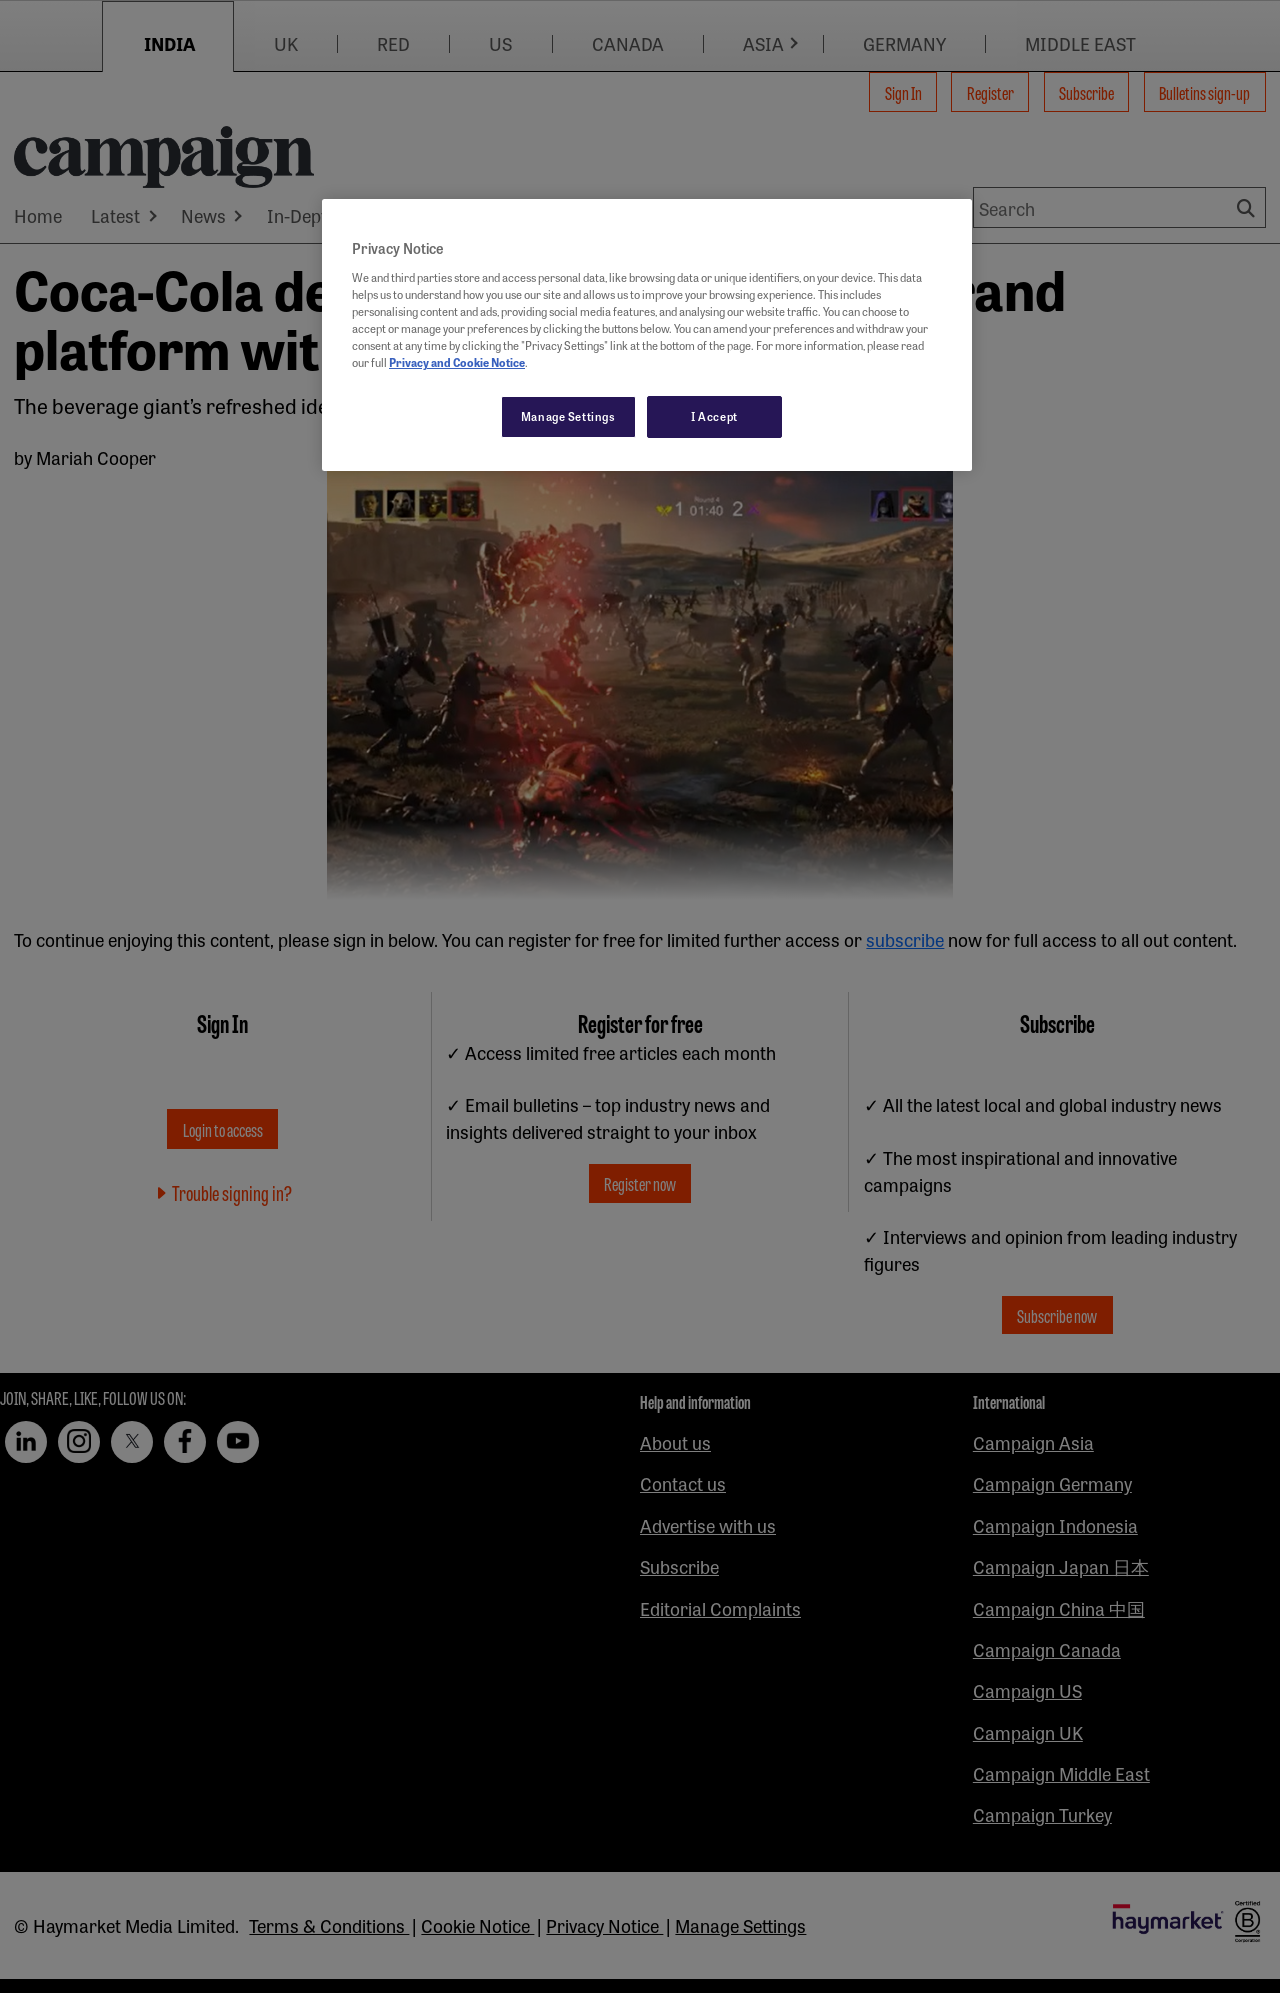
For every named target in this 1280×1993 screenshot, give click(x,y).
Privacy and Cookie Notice (457, 362)
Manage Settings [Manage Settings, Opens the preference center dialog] (568, 416)
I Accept (714, 416)
